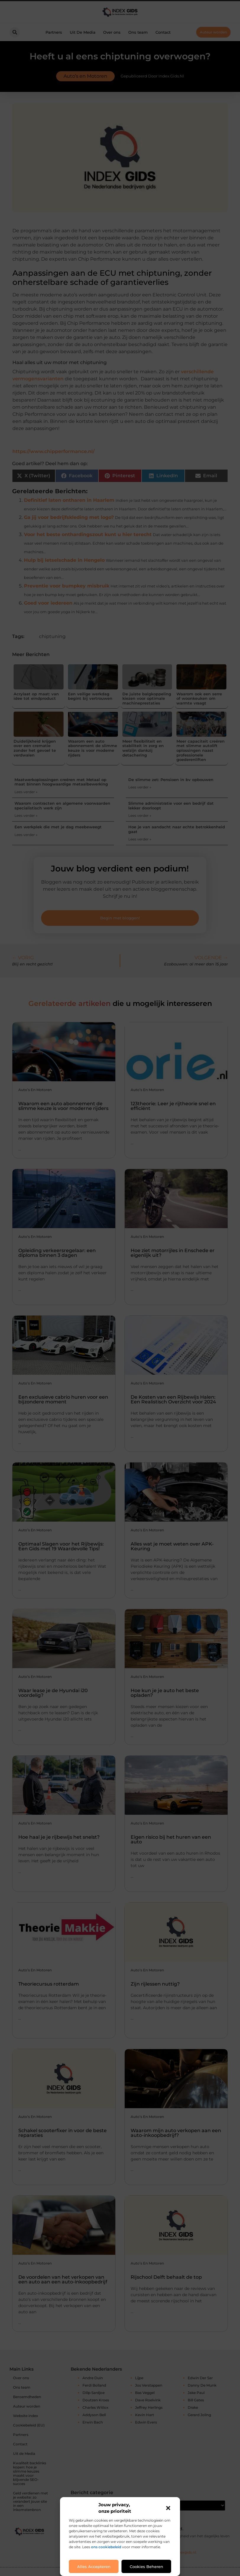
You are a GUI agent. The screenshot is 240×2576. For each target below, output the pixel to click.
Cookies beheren (146, 2566)
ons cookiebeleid (106, 2547)
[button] (168, 2508)
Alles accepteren (94, 2566)
